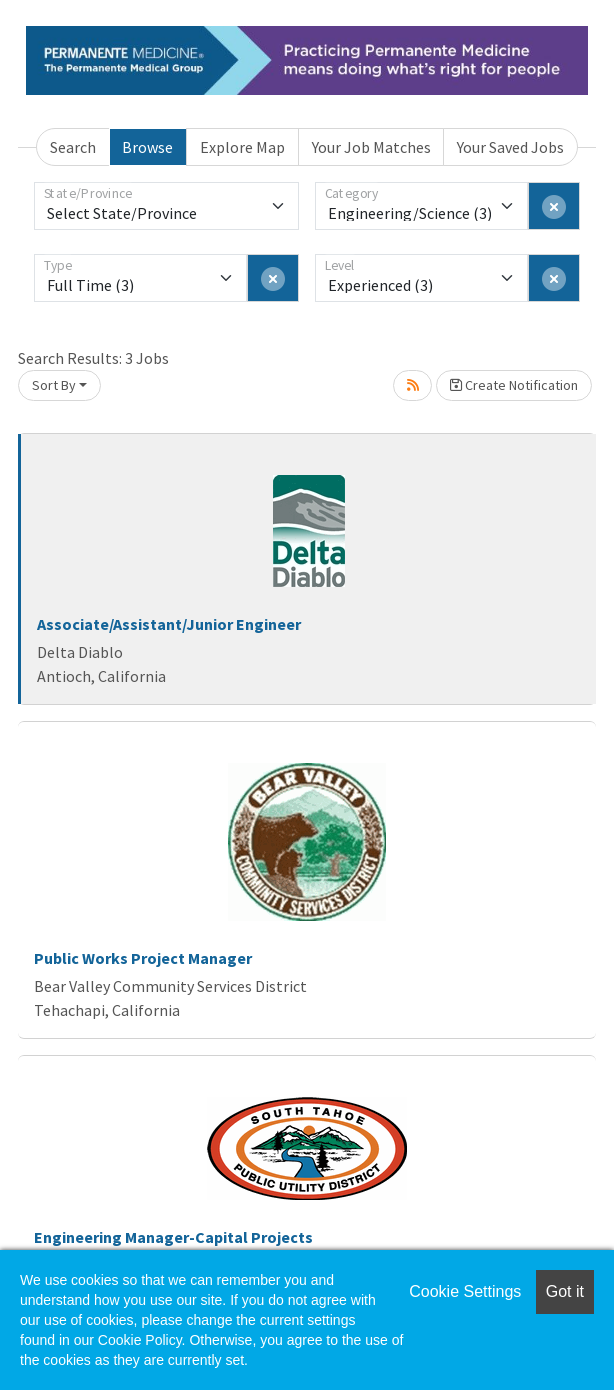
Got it (565, 1291)
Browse (147, 147)
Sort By (54, 385)
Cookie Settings (465, 1291)
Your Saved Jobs (510, 147)
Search (73, 147)
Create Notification (514, 385)
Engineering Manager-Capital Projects (173, 1237)
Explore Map (242, 147)
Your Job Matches (371, 147)
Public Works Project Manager (143, 958)
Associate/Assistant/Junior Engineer (169, 624)
